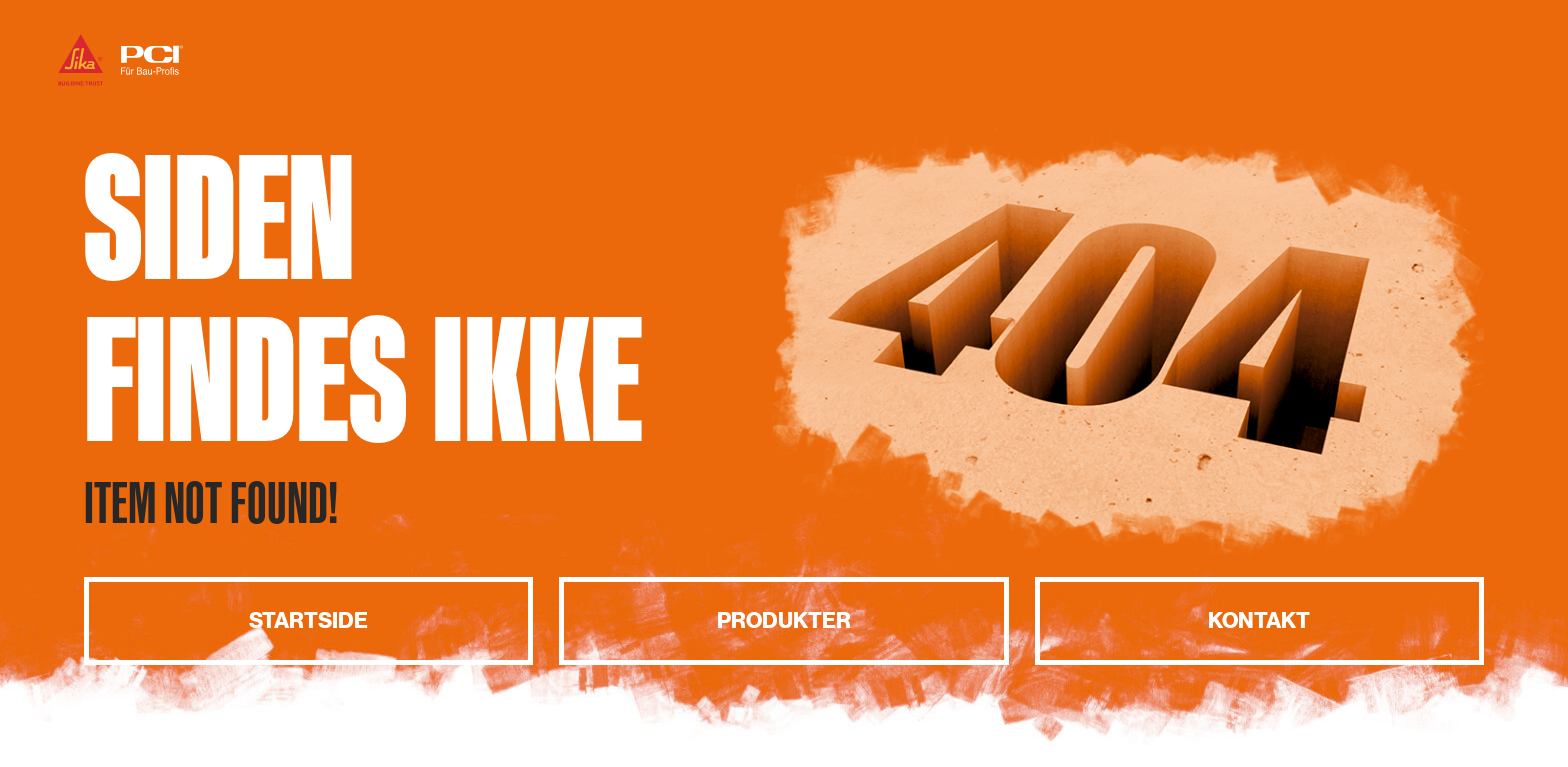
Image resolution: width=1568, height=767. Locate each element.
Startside (308, 620)
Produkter (784, 620)
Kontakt (1259, 620)
